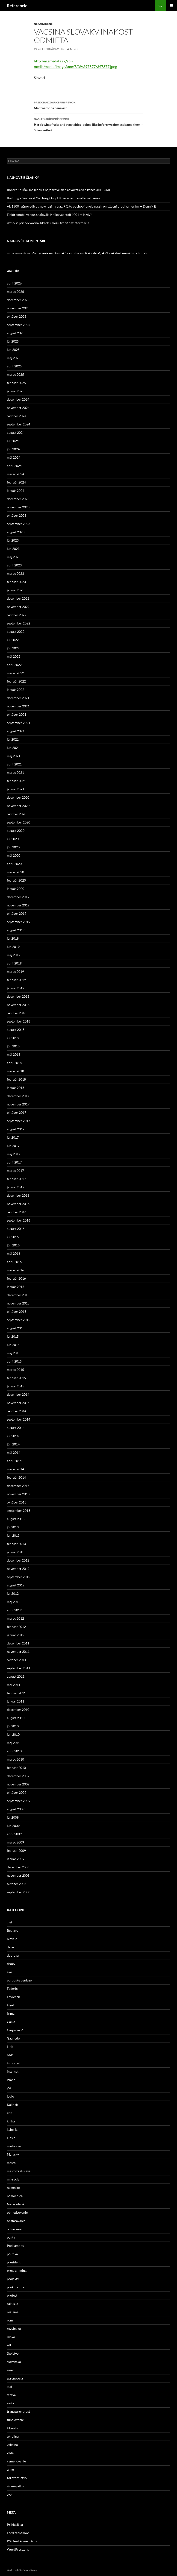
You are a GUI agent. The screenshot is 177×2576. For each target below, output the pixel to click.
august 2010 (15, 1718)
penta (11, 2237)
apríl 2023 (14, 565)
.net (9, 1922)
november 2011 (18, 1651)
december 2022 (18, 598)
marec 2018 (15, 1071)
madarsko (14, 2146)
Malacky (13, 2154)
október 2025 (16, 316)
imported (13, 2063)
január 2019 (15, 988)
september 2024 (18, 424)
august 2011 (15, 1676)
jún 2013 (13, 1535)
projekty (13, 2279)
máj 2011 (13, 1685)
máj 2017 (13, 1154)
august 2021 (15, 731)
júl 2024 (13, 441)
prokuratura (15, 2287)
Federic (12, 1988)
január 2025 (15, 391)
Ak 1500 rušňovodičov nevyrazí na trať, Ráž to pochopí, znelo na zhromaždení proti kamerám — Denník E (81, 206)
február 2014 (16, 1477)
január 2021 (15, 789)
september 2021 (18, 723)
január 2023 (15, 590)
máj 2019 (13, 955)
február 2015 (16, 1378)
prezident (14, 2262)
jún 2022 (13, 648)
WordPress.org (18, 2549)
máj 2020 (13, 855)
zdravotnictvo (17, 2478)
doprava (13, 1955)
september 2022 (18, 623)
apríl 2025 (14, 366)
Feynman (13, 1997)
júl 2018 (13, 1038)
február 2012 (16, 1627)
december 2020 (18, 797)
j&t (9, 2088)
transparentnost (18, 2411)
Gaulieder (14, 2038)
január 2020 (15, 889)
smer (10, 2370)
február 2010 (16, 1768)
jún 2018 (13, 1046)
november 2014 (18, 1403)
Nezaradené (43, 24)
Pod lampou (15, 2246)
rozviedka (14, 2328)
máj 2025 (13, 358)
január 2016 (15, 1287)
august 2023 (15, 532)
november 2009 (18, 1784)
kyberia (12, 2129)
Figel (10, 2005)
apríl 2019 (14, 963)
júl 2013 (13, 1527)
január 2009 (15, 1859)
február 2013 (16, 1544)
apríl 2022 (14, 665)
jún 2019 (13, 947)
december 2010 (18, 1709)
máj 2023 (13, 557)
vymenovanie (16, 2461)
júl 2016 (13, 1237)
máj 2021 (13, 756)
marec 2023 (15, 573)
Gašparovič (15, 2030)
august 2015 (15, 1328)
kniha (11, 2121)
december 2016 (18, 1195)
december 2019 (18, 897)
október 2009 (16, 1792)
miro (74, 49)
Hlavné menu (171, 5)
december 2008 (18, 1867)
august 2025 (15, 333)
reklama (12, 2312)
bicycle (12, 1939)
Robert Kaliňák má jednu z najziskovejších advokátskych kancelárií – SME (59, 190)
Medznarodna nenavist (88, 105)
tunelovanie (15, 2420)
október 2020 (16, 814)
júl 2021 (13, 739)
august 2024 (15, 432)
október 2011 (16, 1660)
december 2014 (18, 1394)
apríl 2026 (14, 283)
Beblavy (12, 1930)
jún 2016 (13, 1245)
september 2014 (18, 1419)
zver (10, 2494)
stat (9, 2386)
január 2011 (15, 1701)
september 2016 (18, 1220)
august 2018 (15, 1030)
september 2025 (18, 325)
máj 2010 (13, 1743)
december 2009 (18, 1776)
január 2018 (15, 1088)
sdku (10, 2345)
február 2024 (16, 482)
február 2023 (16, 582)
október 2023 (16, 515)
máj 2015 (13, 1353)
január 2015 (15, 1386)
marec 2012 (15, 1618)
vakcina (12, 2445)
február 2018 (16, 1079)
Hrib (10, 2046)
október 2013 (16, 1502)
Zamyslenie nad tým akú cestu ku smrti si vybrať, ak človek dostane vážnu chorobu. (90, 253)
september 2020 (18, 822)
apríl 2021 (14, 764)
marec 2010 (15, 1759)
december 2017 (18, 1096)
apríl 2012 (14, 1610)
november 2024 (18, 408)
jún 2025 (13, 350)
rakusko (12, 2304)
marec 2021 (15, 772)
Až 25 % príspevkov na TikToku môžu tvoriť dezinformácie (48, 223)
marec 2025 (15, 374)
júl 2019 (13, 938)
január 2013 (15, 1552)
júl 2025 (13, 341)
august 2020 (15, 830)
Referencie (17, 5)
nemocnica (15, 2196)
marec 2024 (15, 474)
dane (10, 1947)
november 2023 (18, 507)
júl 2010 (13, 1726)
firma (11, 2013)
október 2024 (16, 416)
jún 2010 (13, 1734)
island (11, 2080)
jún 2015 (13, 1345)
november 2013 (18, 1494)
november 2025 (18, 308)
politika (12, 2254)
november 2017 (18, 1104)
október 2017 (16, 1112)
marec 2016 (15, 1270)
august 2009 (15, 1809)
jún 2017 (13, 1146)
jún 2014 (13, 1444)
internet (12, 2071)
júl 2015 (13, 1336)
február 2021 (16, 781)
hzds (10, 2055)
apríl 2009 (14, 1834)
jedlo (10, 2096)
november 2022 (18, 607)
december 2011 (18, 1643)
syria (10, 2403)
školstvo (13, 2353)
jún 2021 (13, 748)
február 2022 (16, 681)
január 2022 (15, 690)
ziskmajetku (15, 2486)
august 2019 (15, 930)
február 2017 (16, 1179)
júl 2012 (13, 1593)
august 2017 (15, 1129)
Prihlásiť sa (15, 2524)
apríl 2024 (14, 466)
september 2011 (18, 1668)
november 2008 (18, 1875)
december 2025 (18, 300)
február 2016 (16, 1278)
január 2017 (15, 1187)
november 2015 (18, 1303)
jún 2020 (13, 847)
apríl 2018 (14, 1063)
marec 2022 (15, 673)
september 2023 (18, 524)
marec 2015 (15, 1370)
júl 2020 (13, 839)
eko (9, 1972)
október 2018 (16, 1013)
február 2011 (16, 1693)
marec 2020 (15, 872)
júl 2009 (13, 1817)
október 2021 (16, 714)
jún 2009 (13, 1826)
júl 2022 (13, 640)
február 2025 (16, 383)
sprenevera (15, 2378)
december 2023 (18, 499)
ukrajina (13, 2436)
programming (17, 2270)
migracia (13, 2179)
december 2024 (18, 399)
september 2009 (18, 1801)
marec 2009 (15, 1842)
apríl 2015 (14, 1361)
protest (12, 2295)
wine (10, 2469)
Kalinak (12, 2105)
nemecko (13, 2187)
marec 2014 (15, 1469)
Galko (11, 2022)
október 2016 (16, 1212)
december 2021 (18, 698)
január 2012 (15, 1635)
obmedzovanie (17, 2212)
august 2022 (15, 631)
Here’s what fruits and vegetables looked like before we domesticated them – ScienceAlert (88, 124)
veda (10, 2453)
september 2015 (18, 1320)
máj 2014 (13, 1452)
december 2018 (18, 996)
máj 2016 (13, 1253)
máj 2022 (13, 656)
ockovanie (14, 2229)
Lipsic (11, 2138)
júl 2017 (13, 1137)
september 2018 (18, 1021)
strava (11, 2395)
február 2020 (16, 880)
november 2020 (18, 806)
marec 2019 (15, 971)
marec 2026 (15, 291)
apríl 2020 (14, 864)
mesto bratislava (18, 2171)
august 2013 (15, 1519)
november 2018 (18, 1005)
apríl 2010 (14, 1751)
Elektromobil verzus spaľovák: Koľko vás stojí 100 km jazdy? (49, 215)
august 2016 (15, 1229)
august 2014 (15, 1428)
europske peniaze (19, 1980)
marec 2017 (15, 1170)
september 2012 (18, 1577)
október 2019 (16, 913)
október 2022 (16, 615)
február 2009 (16, 1850)
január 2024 (15, 490)
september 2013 (18, 1510)
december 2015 (18, 1295)
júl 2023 (13, 540)
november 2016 (18, 1204)
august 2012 (15, 1585)
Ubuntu (12, 2428)
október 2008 (16, 1884)
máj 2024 (13, 457)
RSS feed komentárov (22, 2541)
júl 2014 (13, 1436)
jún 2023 (13, 549)
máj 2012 (13, 1602)
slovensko (14, 2362)
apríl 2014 (14, 1461)
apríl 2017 (14, 1162)
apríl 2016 (14, 1262)
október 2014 (16, 1411)
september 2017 (18, 1121)
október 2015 (16, 1311)
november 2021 (18, 706)
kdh (9, 2113)
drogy (11, 1964)
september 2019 (18, 922)
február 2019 (16, 980)
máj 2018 (13, 1054)
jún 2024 (13, 449)
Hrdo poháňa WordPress (22, 2570)
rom (10, 2320)
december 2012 (18, 1560)
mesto (11, 2163)
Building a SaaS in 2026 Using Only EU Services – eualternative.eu (53, 198)
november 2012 (18, 1569)
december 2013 (18, 1486)
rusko (11, 2337)
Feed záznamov (18, 2533)
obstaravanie (16, 2221)
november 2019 (18, 905)
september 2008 (18, 1892)
